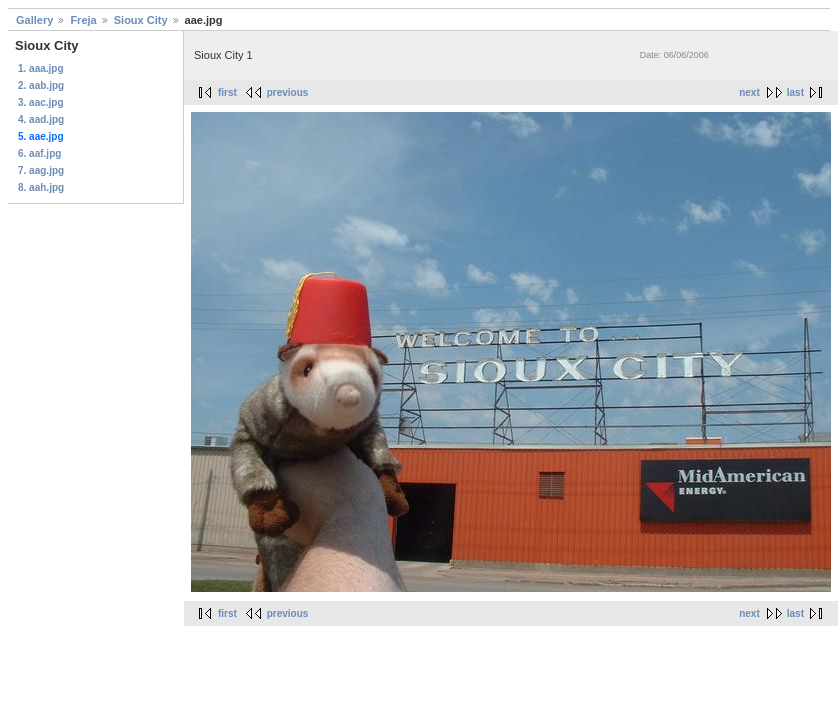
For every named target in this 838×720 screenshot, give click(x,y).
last (795, 92)
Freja (83, 20)
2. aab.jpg (41, 85)
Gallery (34, 20)
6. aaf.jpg (39, 153)
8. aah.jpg (41, 187)
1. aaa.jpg (41, 68)
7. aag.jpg (41, 170)
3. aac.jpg (41, 102)
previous (288, 92)
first (227, 92)
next (749, 92)
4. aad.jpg (41, 119)
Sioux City (141, 20)
